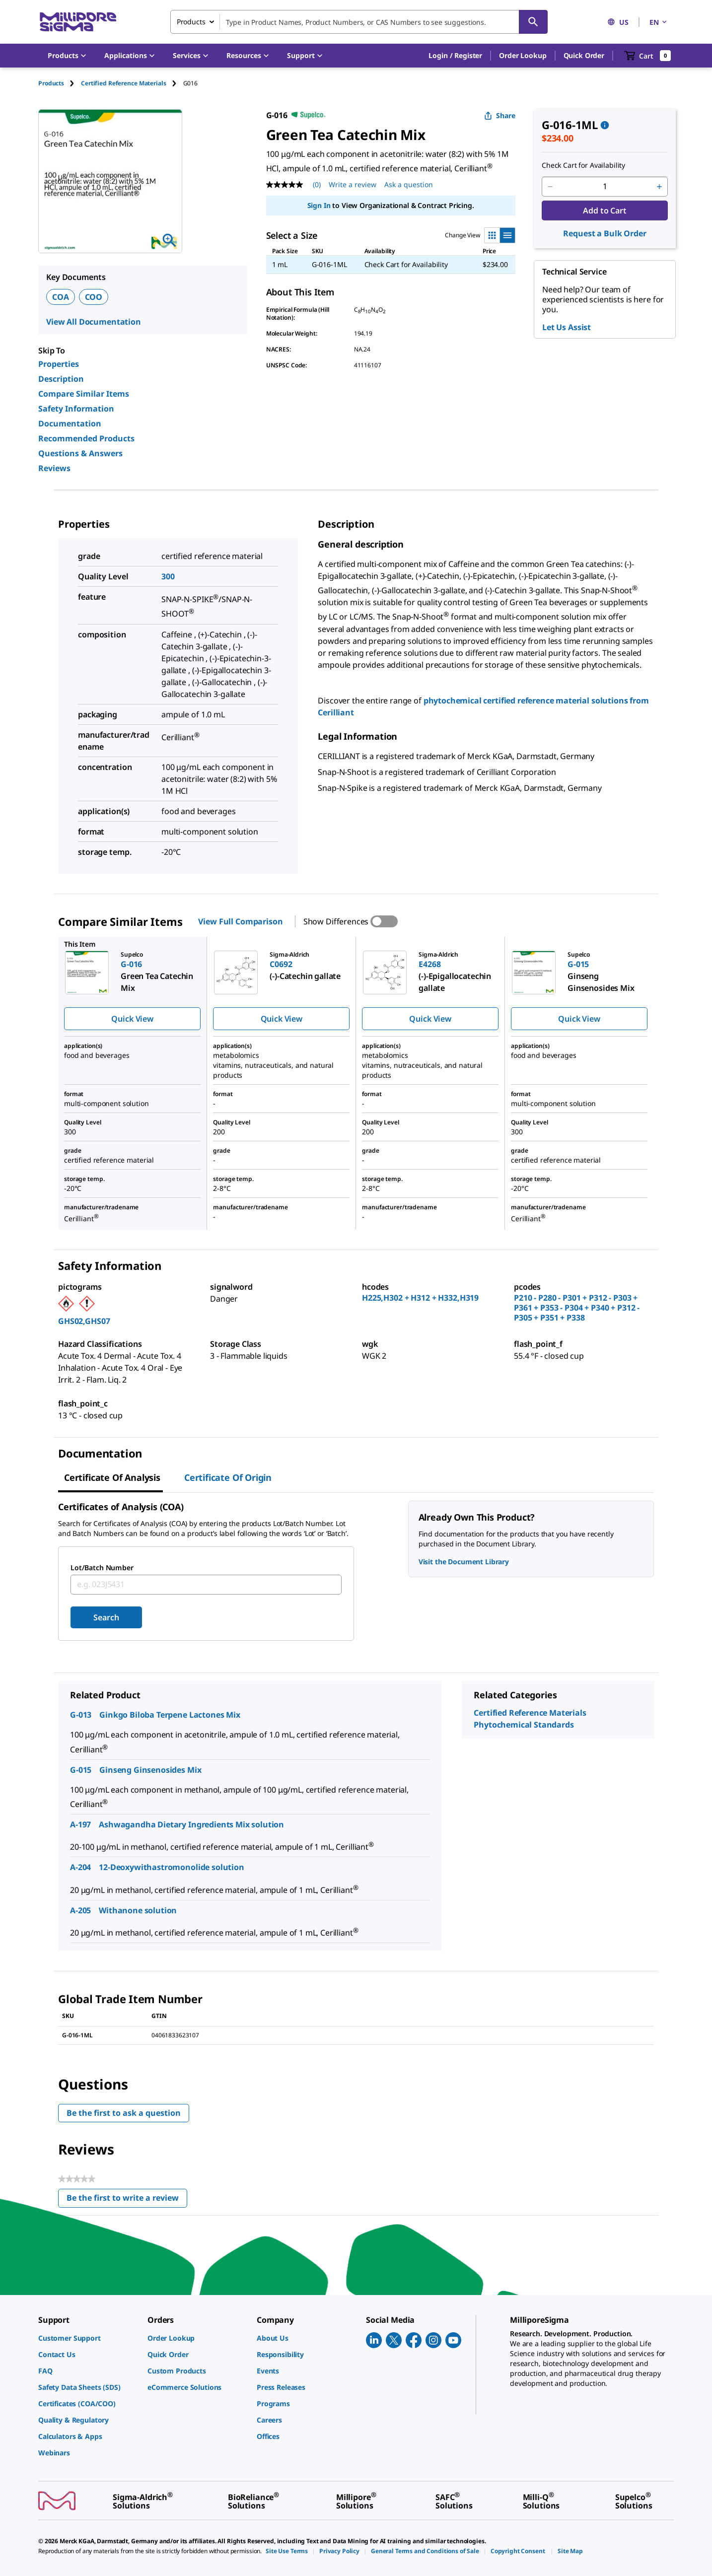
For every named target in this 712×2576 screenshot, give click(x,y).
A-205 (80, 1910)
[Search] (533, 22)
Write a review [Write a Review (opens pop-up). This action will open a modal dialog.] (352, 184)
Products (51, 83)
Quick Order (584, 55)
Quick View (132, 1018)
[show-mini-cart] (647, 56)
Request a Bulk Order (604, 233)
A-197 (80, 1824)
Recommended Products (86, 438)
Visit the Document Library (464, 1561)
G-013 (80, 1714)
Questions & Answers (80, 453)
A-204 (80, 1867)
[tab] (59, 83)
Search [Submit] (106, 1617)
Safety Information (76, 408)
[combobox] (359, 22)
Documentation (69, 423)
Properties (58, 363)
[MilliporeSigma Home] (78, 22)
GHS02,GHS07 (84, 1321)
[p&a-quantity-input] (604, 186)
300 (168, 576)
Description (61, 378)
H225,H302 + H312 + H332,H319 (420, 1297)
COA (60, 296)
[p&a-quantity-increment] (659, 187)
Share (499, 115)
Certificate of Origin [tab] (228, 1477)
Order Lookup (522, 55)
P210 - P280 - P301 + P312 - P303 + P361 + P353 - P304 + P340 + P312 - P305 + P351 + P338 (577, 1307)
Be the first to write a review (127, 2200)
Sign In (319, 205)
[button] (455, 56)
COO (94, 296)
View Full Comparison (240, 921)
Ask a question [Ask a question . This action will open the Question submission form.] (408, 184)
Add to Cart (604, 210)
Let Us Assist (566, 327)
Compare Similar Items (83, 393)
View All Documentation (93, 322)
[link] (88, 2338)
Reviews (54, 468)
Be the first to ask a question (124, 2112)
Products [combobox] (191, 21)
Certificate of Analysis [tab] (112, 1477)
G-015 (80, 1769)
